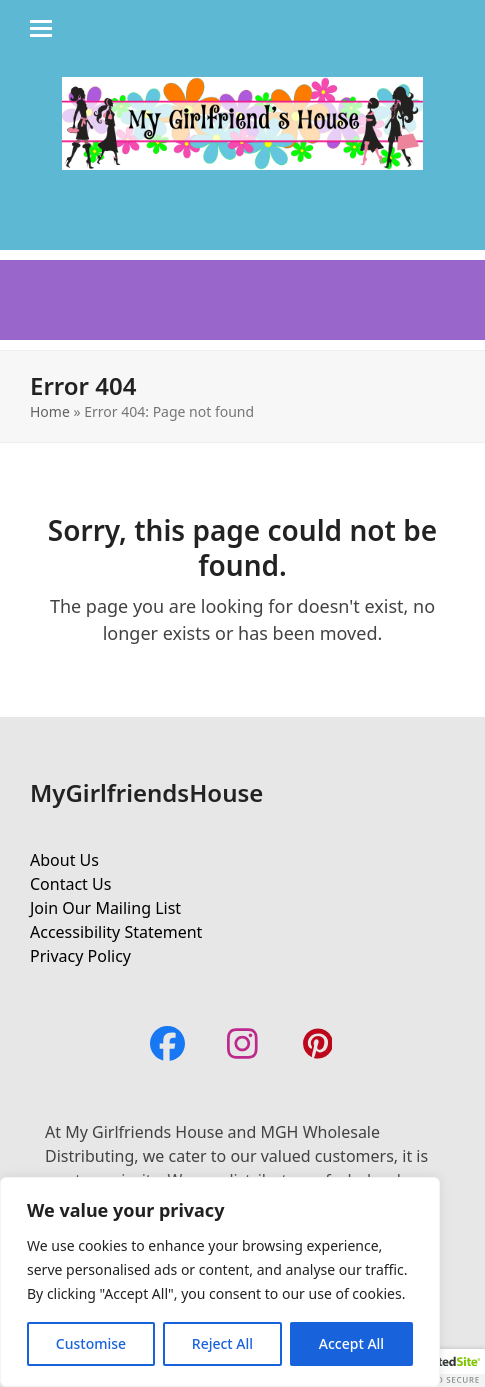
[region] (220, 1282)
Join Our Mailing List (105, 908)
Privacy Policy (80, 956)
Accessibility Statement (116, 932)
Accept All (351, 1343)
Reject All (222, 1343)
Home (50, 411)
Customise (91, 1343)
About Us (64, 860)
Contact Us (70, 884)
